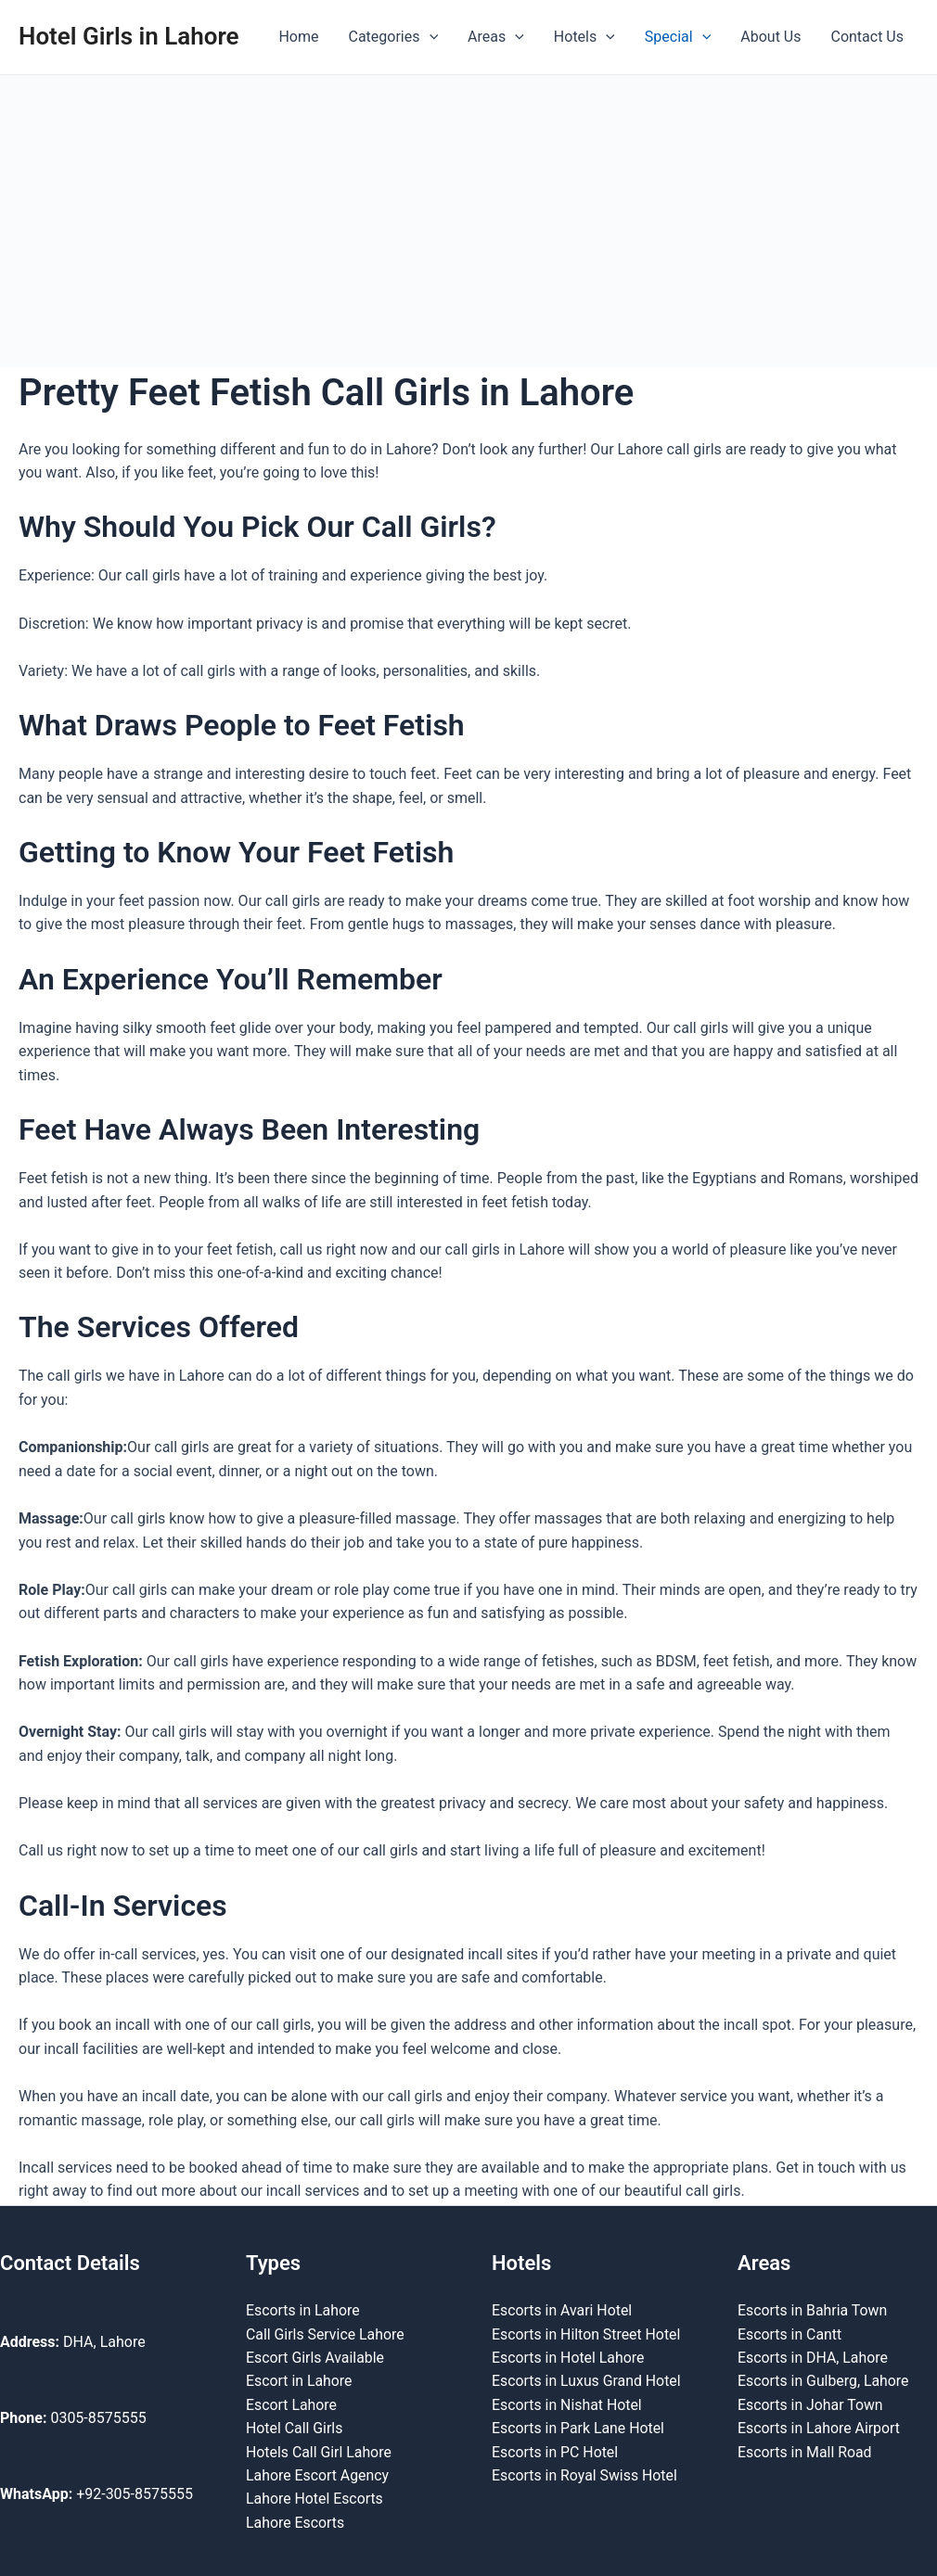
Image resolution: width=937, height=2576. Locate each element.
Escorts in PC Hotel (555, 2451)
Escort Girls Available (315, 2356)
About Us (770, 36)
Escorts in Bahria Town (813, 2308)
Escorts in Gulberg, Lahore (824, 2380)
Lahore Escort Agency (318, 2474)
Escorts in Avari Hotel (563, 2308)
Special (678, 37)
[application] (429, 37)
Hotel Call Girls (294, 2427)
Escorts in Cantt (790, 2332)
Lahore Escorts (295, 2522)
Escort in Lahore (299, 2380)
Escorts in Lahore (303, 2308)
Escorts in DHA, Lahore (813, 2356)
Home (298, 36)
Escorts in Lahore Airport (820, 2427)
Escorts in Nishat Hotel (567, 2403)
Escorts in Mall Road (805, 2451)
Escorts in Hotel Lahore (569, 2356)
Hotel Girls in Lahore (129, 36)
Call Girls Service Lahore (325, 2332)
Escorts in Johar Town (811, 2403)
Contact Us (867, 36)
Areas (496, 37)
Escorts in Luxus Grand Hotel (587, 2380)
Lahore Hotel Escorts (315, 2498)
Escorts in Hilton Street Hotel (587, 2332)
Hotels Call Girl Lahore (319, 2451)
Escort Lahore (292, 2403)
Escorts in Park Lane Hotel (579, 2427)
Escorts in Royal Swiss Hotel (585, 2474)
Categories (394, 37)
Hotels (584, 37)
